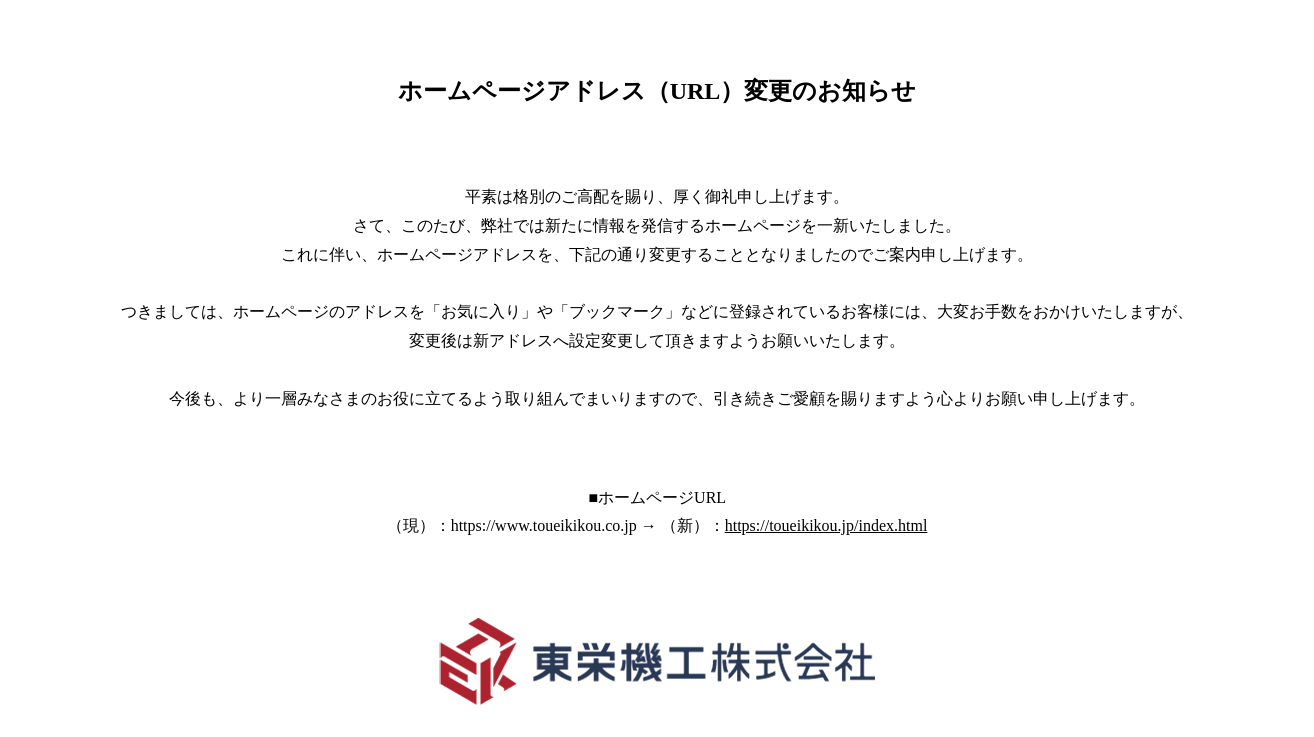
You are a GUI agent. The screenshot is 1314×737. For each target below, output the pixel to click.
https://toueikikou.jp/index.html (826, 525)
